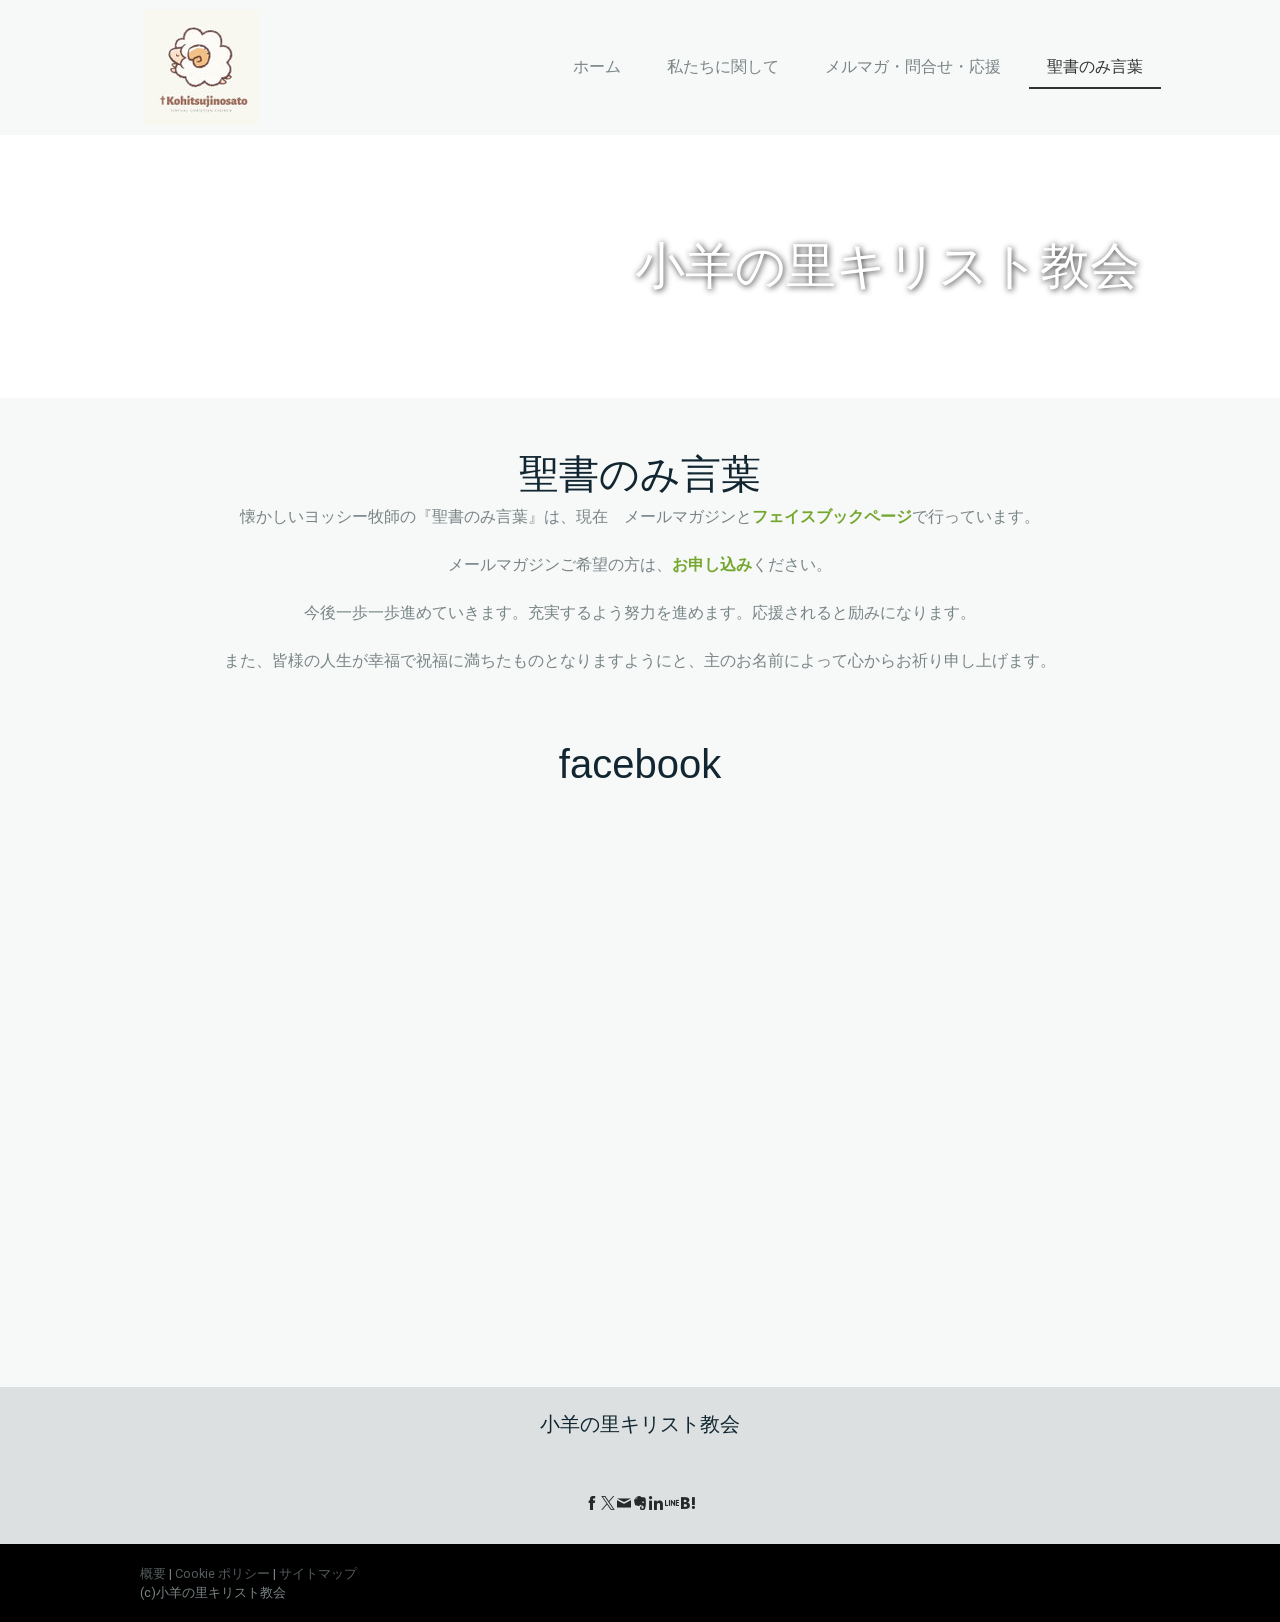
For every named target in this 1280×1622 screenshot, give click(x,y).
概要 (153, 1573)
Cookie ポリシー (222, 1573)
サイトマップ (318, 1573)
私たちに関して (723, 66)
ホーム (597, 66)
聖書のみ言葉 (1095, 66)
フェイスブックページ (832, 516)
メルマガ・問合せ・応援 (913, 66)
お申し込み (712, 564)
